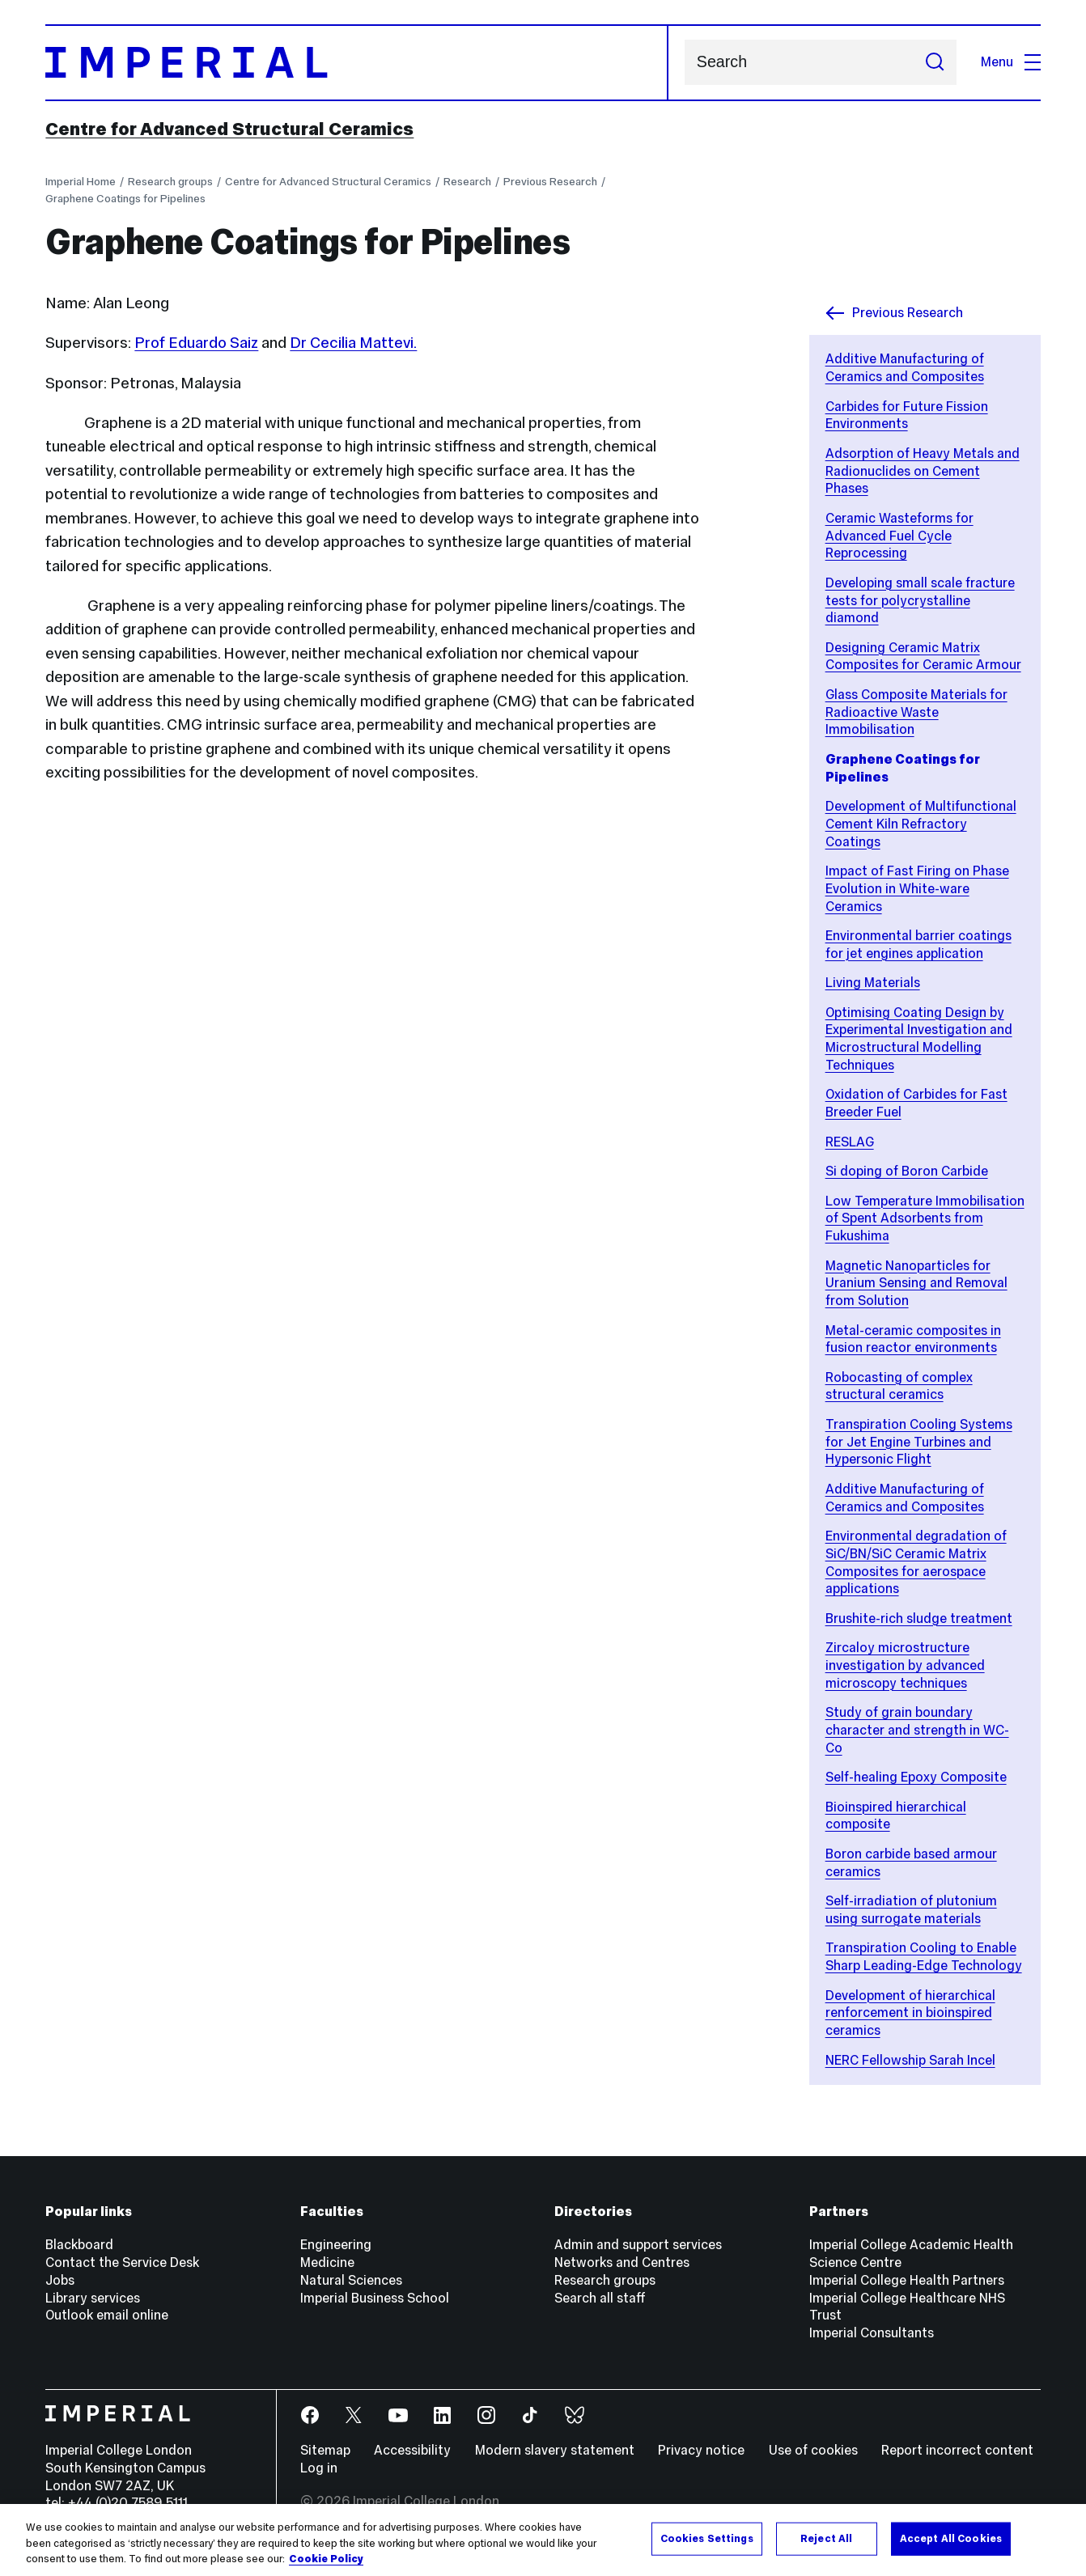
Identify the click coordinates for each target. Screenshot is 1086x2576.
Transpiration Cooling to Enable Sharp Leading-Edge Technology (923, 1956)
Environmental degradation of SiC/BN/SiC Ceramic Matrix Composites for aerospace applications (916, 1562)
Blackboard (79, 2244)
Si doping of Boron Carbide (906, 1171)
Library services (92, 2298)
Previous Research (550, 182)
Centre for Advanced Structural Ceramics (229, 128)
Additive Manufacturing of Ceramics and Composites (904, 367)
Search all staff (600, 2298)
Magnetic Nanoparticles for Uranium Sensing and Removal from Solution (916, 1283)
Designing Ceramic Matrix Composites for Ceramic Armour (923, 656)
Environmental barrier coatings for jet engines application (918, 944)
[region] (543, 2540)
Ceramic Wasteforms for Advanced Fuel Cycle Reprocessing (899, 535)
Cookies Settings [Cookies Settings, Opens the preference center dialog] (706, 2538)
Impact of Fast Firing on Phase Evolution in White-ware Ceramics (917, 888)
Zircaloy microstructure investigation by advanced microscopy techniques (905, 1665)
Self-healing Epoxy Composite (916, 1777)
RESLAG (849, 1141)
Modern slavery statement (554, 2450)
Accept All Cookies (951, 2538)
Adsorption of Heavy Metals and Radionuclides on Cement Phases (922, 471)
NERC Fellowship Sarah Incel (910, 2060)
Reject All (826, 2538)
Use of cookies (813, 2450)
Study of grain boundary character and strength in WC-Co (917, 1730)
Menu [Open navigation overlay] (1011, 61)
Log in (318, 2467)
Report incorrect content (957, 2450)
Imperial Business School (374, 2298)
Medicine (327, 2262)
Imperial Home (80, 182)
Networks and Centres (621, 2262)
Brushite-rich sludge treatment (918, 1618)
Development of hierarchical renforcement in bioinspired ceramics (910, 2013)
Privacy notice (701, 2450)
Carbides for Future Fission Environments (906, 415)
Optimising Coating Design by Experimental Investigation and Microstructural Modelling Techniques (918, 1039)
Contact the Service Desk (122, 2262)
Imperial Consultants (871, 2332)
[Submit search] (935, 63)
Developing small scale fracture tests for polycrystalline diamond (920, 600)
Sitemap (325, 2450)
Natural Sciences (351, 2280)
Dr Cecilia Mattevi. (353, 342)
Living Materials (872, 982)
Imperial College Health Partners (906, 2280)
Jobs (59, 2280)
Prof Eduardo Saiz (196, 342)
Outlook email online (106, 2315)
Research (467, 182)
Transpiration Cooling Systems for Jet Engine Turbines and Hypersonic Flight (918, 1442)
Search (684, 62)
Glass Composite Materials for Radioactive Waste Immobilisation (916, 712)
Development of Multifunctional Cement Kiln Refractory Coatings (920, 823)
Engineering (335, 2244)
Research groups (170, 182)
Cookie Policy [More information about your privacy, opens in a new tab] (326, 2559)
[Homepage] (356, 62)
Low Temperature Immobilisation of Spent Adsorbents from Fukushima (924, 1218)
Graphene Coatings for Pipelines (125, 198)
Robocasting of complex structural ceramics (899, 1386)
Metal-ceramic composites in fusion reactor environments (913, 1339)
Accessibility (412, 2450)
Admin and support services (638, 2244)
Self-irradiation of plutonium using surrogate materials (911, 1909)
